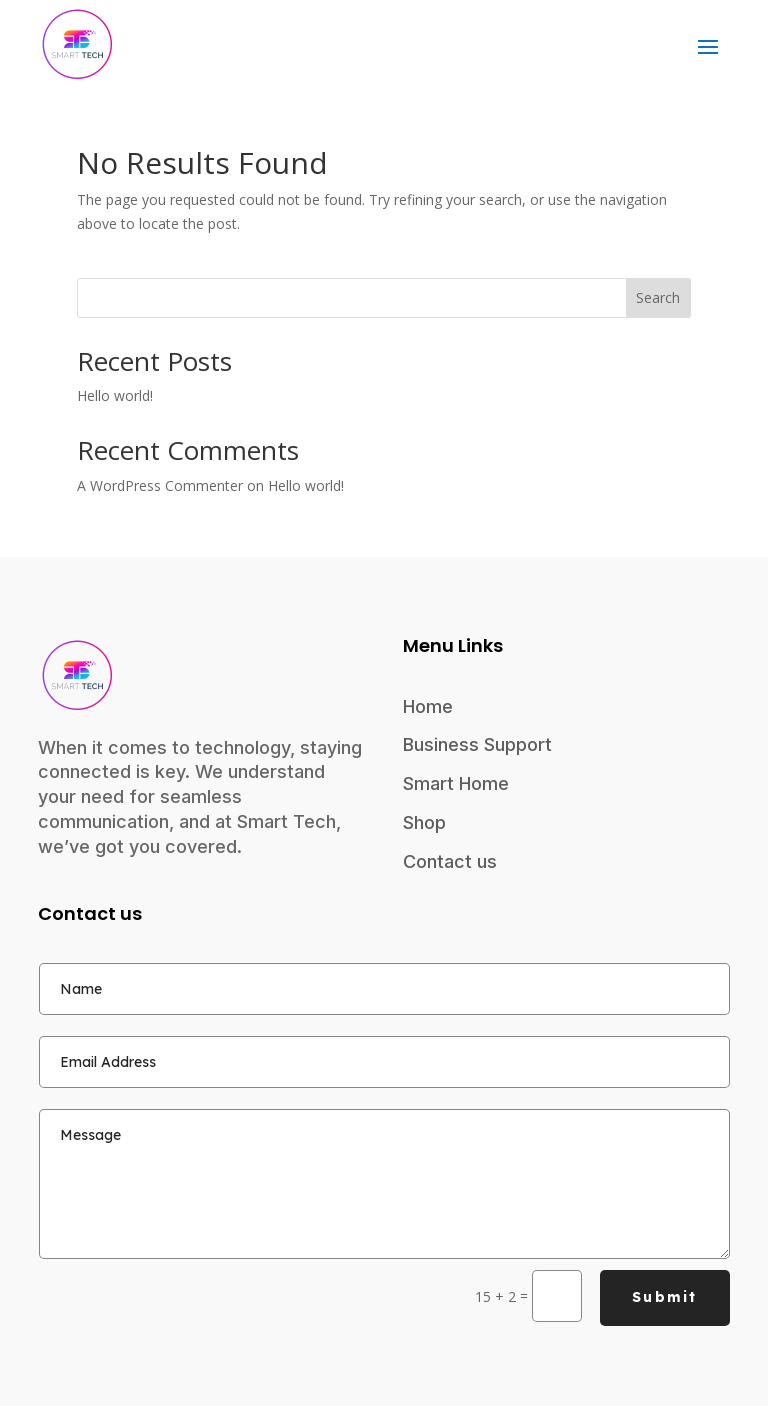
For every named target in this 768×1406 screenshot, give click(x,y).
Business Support (477, 744)
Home (428, 706)
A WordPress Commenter (160, 485)
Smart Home (456, 783)
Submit (664, 1297)
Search (658, 297)
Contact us (450, 861)
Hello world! (115, 395)
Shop (424, 822)
